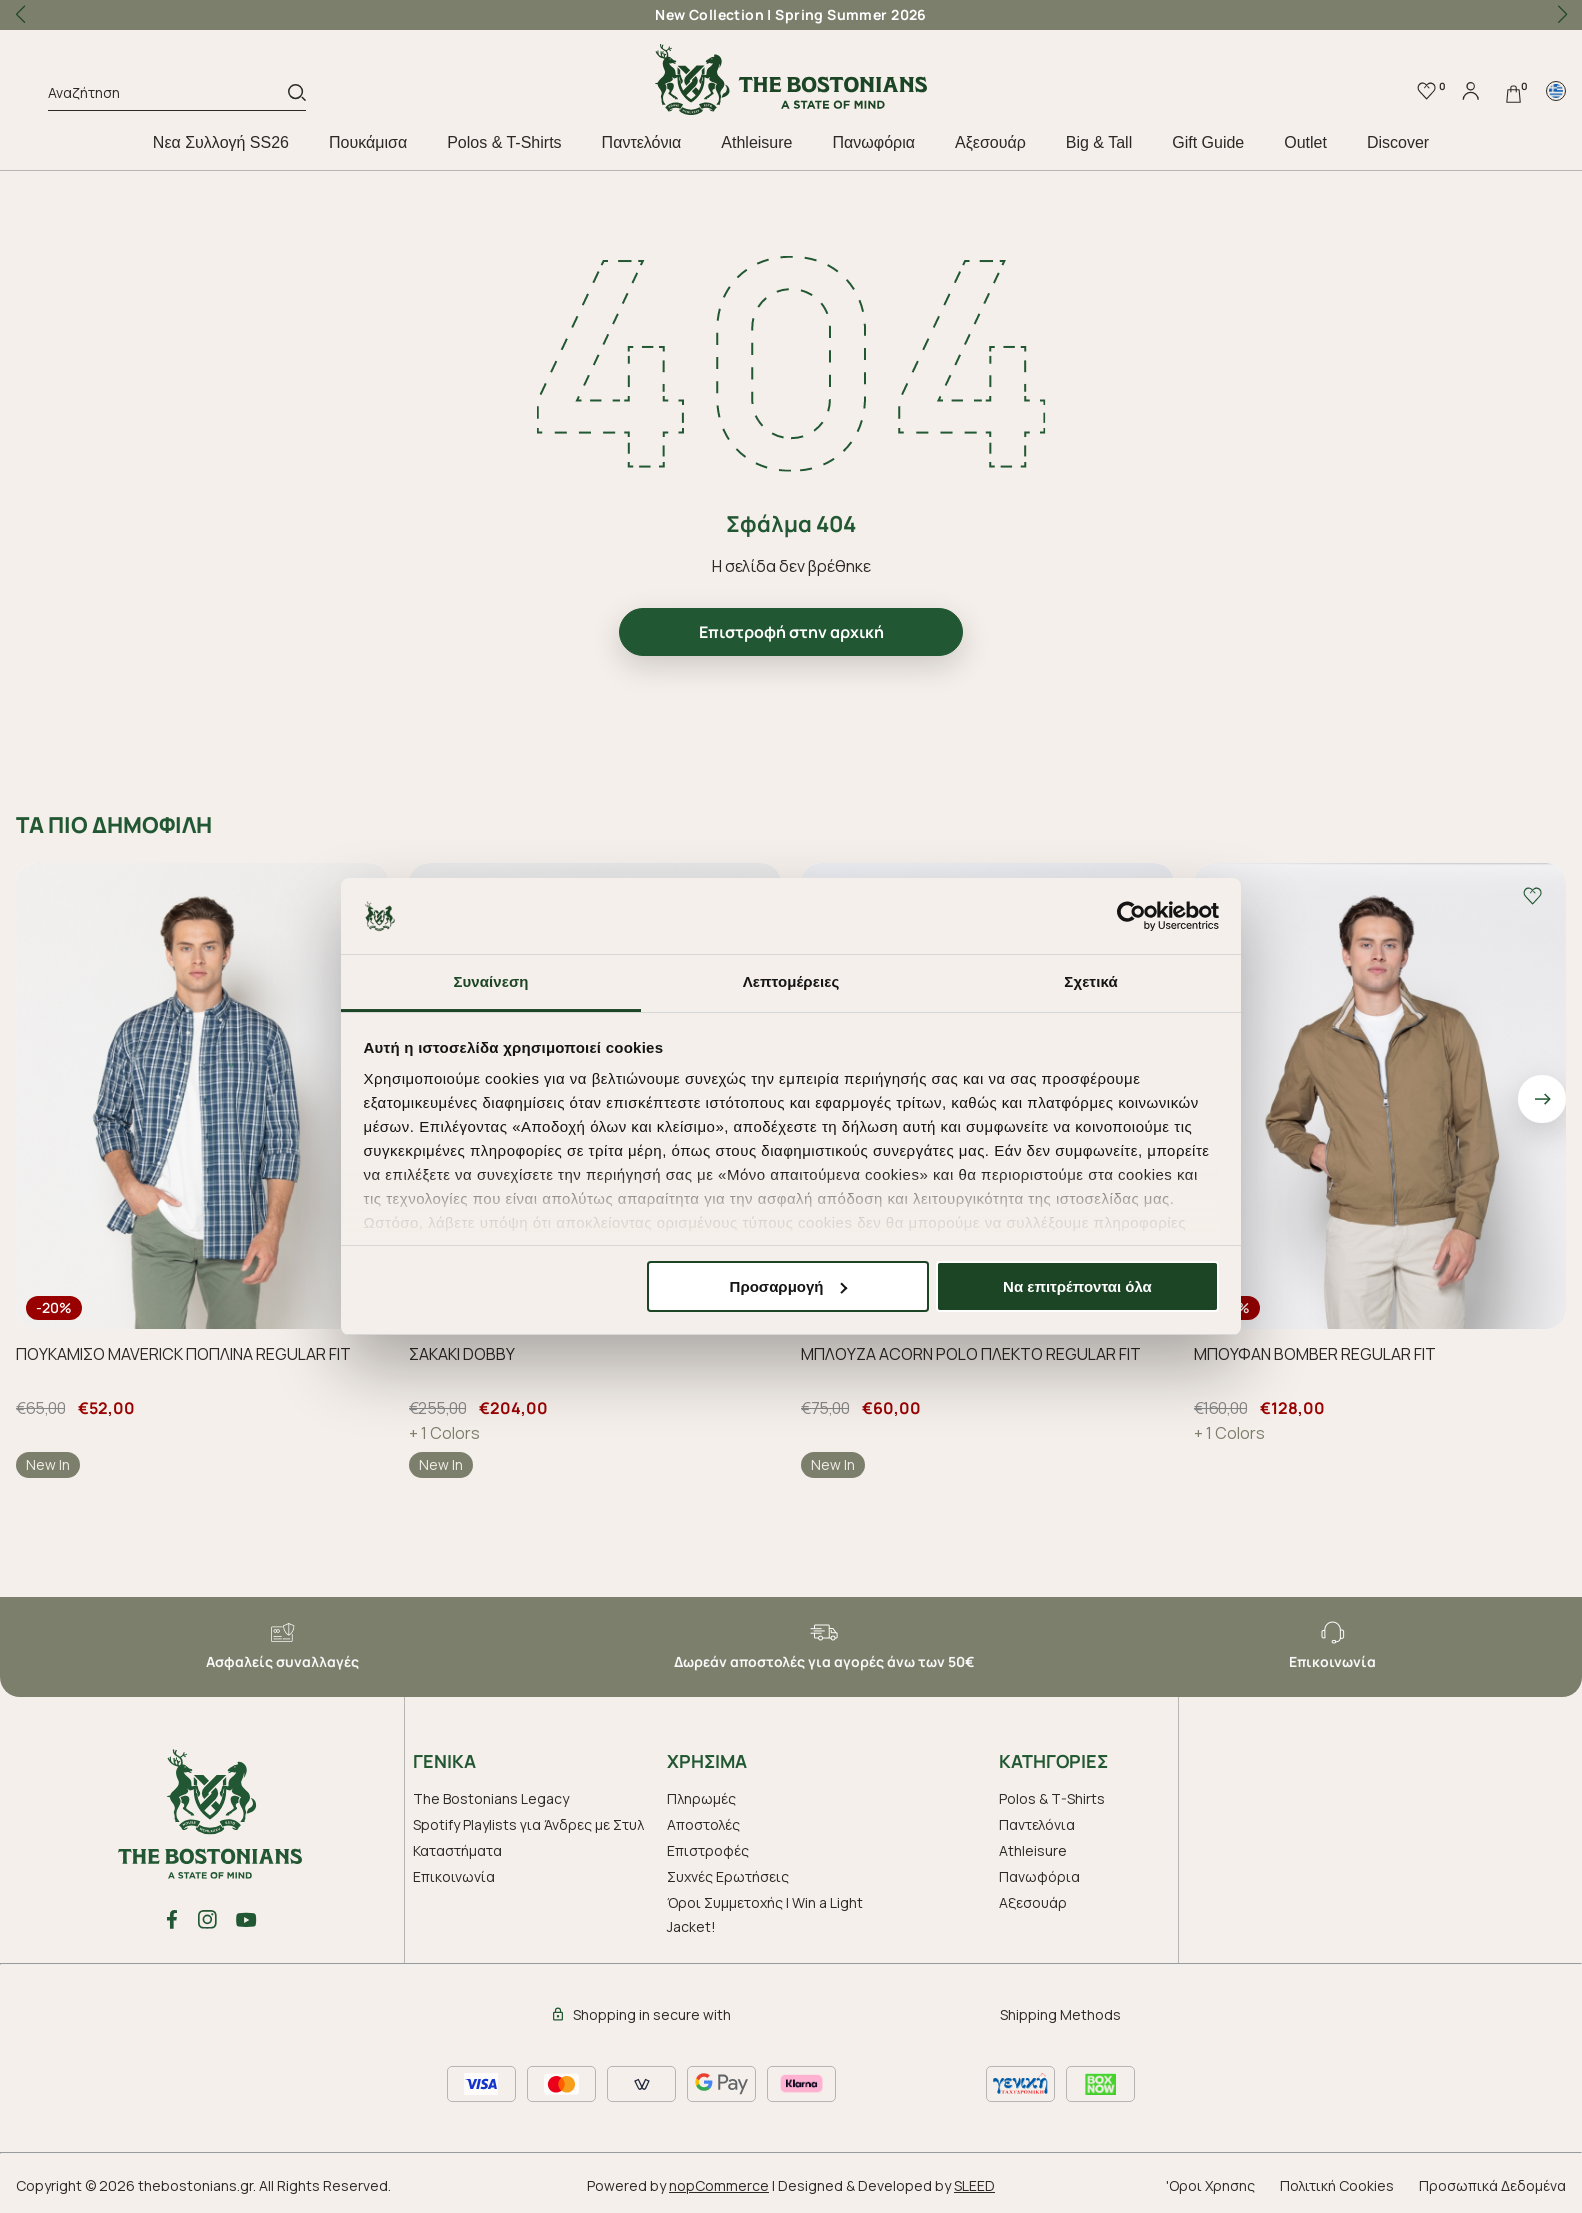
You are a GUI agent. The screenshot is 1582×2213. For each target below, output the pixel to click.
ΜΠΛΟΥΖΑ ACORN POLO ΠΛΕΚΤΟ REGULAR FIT (971, 1354)
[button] (1562, 15)
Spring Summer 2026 (851, 14)
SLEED (974, 2185)
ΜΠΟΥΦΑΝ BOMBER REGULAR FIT (1315, 1354)
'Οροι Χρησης (1210, 2185)
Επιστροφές (708, 1850)
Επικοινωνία (454, 1876)
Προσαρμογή (789, 1286)
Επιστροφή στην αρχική (791, 632)
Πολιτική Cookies (1337, 2185)
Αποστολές (703, 1824)
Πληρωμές (701, 1798)
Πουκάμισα (368, 142)
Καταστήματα (457, 1850)
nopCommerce (719, 2185)
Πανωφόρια (873, 142)
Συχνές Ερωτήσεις (728, 1876)
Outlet (1305, 142)
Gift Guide (1208, 142)
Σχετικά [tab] (1090, 981)
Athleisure (756, 142)
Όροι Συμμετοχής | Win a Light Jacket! (765, 1914)
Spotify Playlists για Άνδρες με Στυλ (528, 1824)
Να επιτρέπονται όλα (1077, 1286)
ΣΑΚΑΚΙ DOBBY (462, 1354)
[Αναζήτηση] (168, 96)
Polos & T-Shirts (504, 142)
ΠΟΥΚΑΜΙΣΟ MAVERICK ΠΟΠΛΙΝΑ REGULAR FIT (183, 1354)
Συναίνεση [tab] (490, 981)
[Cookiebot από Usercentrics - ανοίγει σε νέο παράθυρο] (1131, 916)
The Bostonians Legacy (491, 1798)
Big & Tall (1099, 142)
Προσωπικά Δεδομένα (1492, 2185)
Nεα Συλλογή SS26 (221, 142)
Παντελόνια (642, 142)
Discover (1398, 142)
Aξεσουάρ (990, 142)
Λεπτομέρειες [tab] (791, 981)
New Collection (709, 14)
